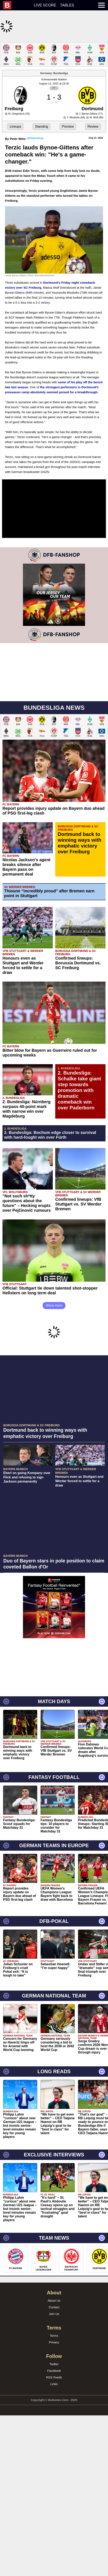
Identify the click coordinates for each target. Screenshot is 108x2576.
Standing (41, 181)
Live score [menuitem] (45, 5)
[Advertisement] (54, 68)
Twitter (54, 2495)
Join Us (54, 2445)
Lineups (15, 181)
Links (54, 2515)
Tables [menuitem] (67, 5)
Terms (54, 2467)
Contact (54, 2438)
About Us (54, 2432)
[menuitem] (9, 5)
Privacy (54, 2474)
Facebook (54, 2502)
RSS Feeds (54, 2509)
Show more (54, 1437)
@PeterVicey (35, 193)
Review (93, 181)
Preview (68, 181)
